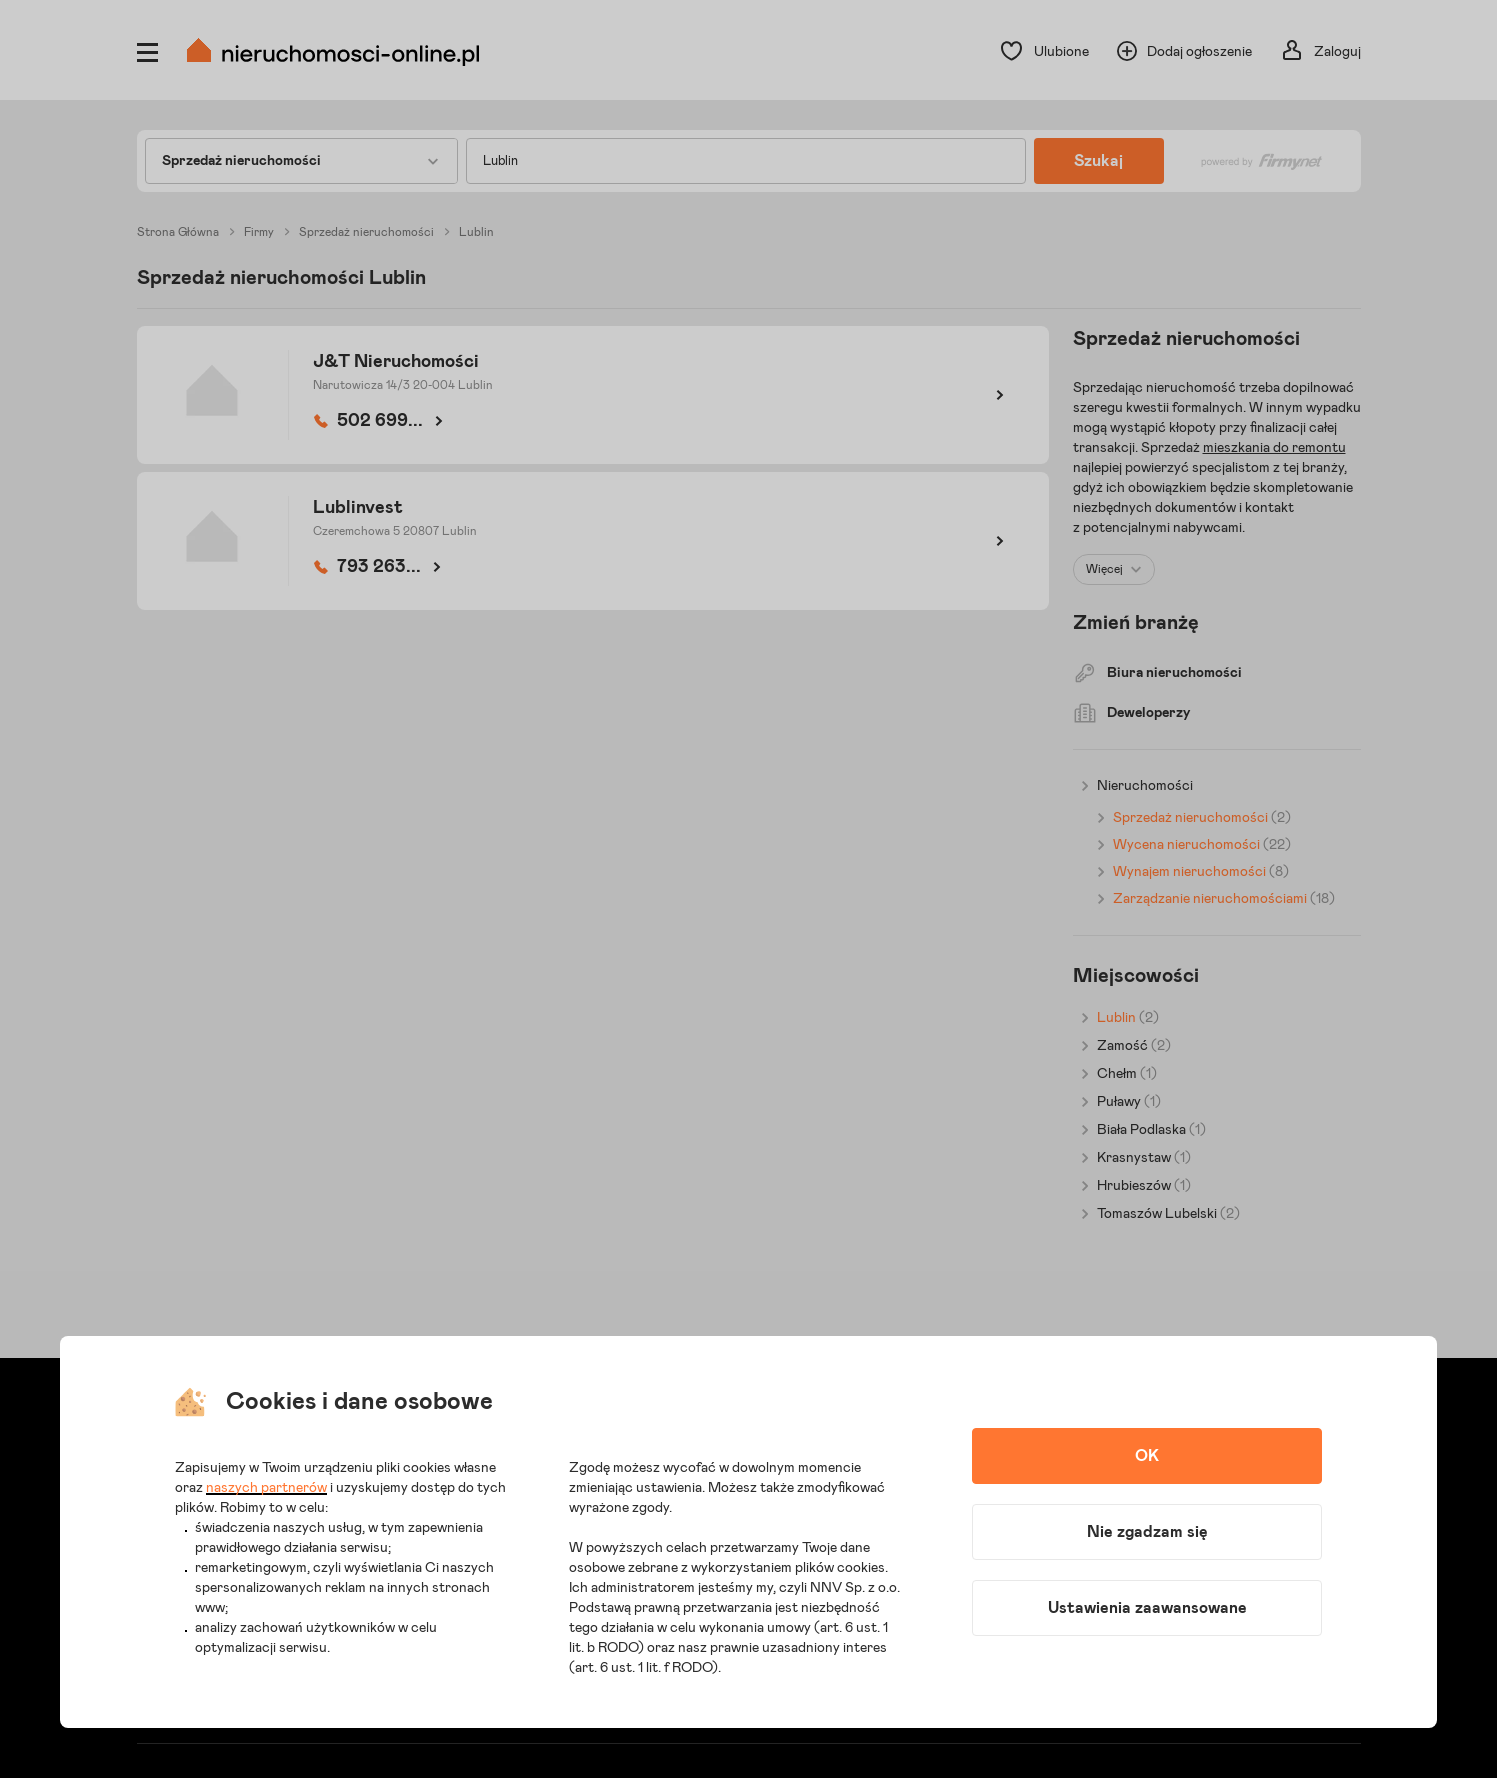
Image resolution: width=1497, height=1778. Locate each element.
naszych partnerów (266, 1488)
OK (1147, 1456)
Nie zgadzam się (1147, 1532)
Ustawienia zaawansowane (1147, 1608)
